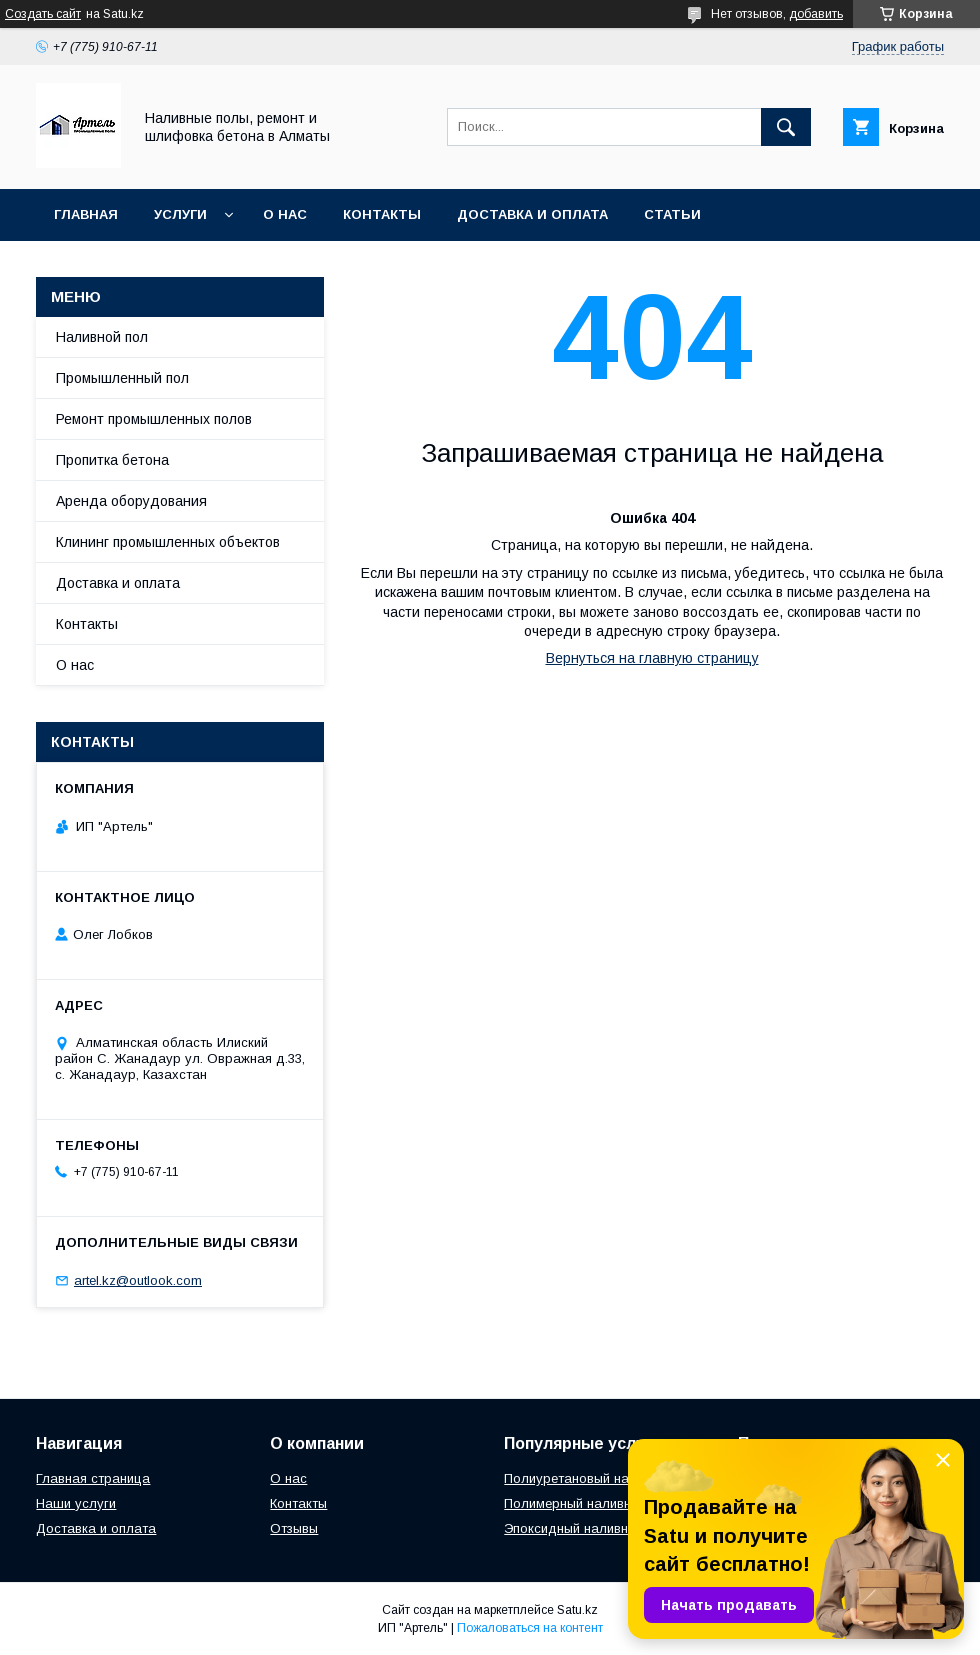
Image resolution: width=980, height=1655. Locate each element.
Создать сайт (43, 14)
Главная (86, 214)
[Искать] (786, 127)
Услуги (180, 214)
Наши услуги (76, 1503)
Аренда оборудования (131, 501)
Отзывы (294, 1528)
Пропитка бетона (112, 460)
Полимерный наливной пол (588, 1503)
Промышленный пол (122, 378)
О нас (285, 214)
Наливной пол (102, 337)
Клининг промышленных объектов (168, 542)
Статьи (672, 214)
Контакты (382, 214)
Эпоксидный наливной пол (587, 1528)
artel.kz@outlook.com (138, 1280)
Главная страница (93, 1478)
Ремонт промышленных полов (154, 419)
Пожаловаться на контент (530, 1628)
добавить (816, 14)
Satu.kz (577, 1610)
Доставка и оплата (532, 214)
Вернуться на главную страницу (652, 658)
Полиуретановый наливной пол (602, 1478)
